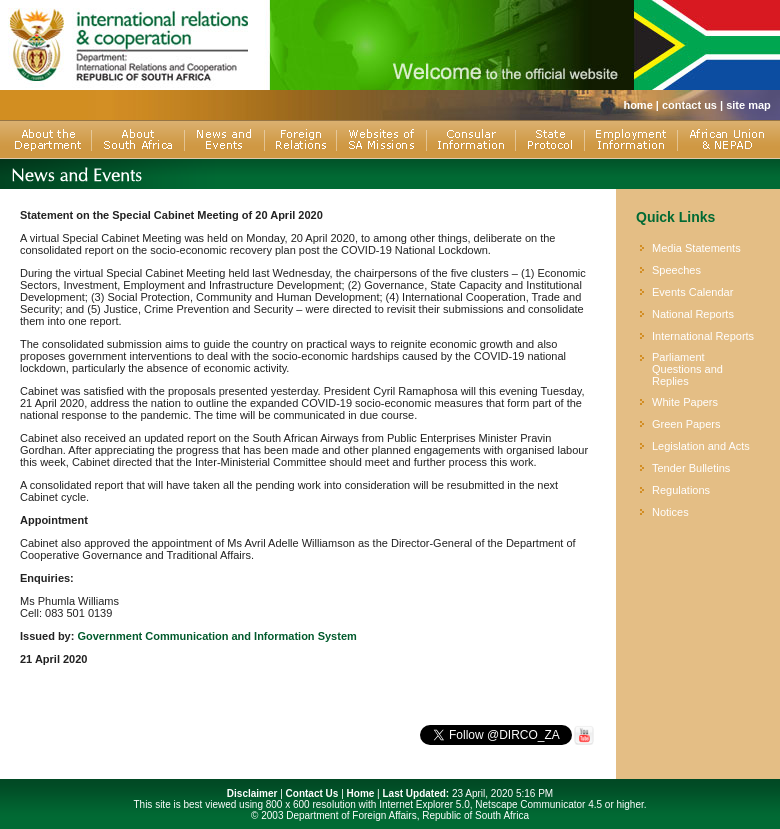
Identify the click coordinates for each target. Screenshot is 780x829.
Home (361, 793)
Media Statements (696, 248)
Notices (670, 512)
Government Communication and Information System (216, 636)
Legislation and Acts (701, 446)
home (637, 105)
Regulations (681, 490)
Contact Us (312, 793)
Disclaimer (252, 793)
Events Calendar (692, 292)
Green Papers (686, 424)
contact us (689, 105)
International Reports (703, 336)
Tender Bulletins (691, 468)
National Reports (693, 314)
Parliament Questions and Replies (687, 369)
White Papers (685, 402)
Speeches (676, 270)
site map (748, 105)
